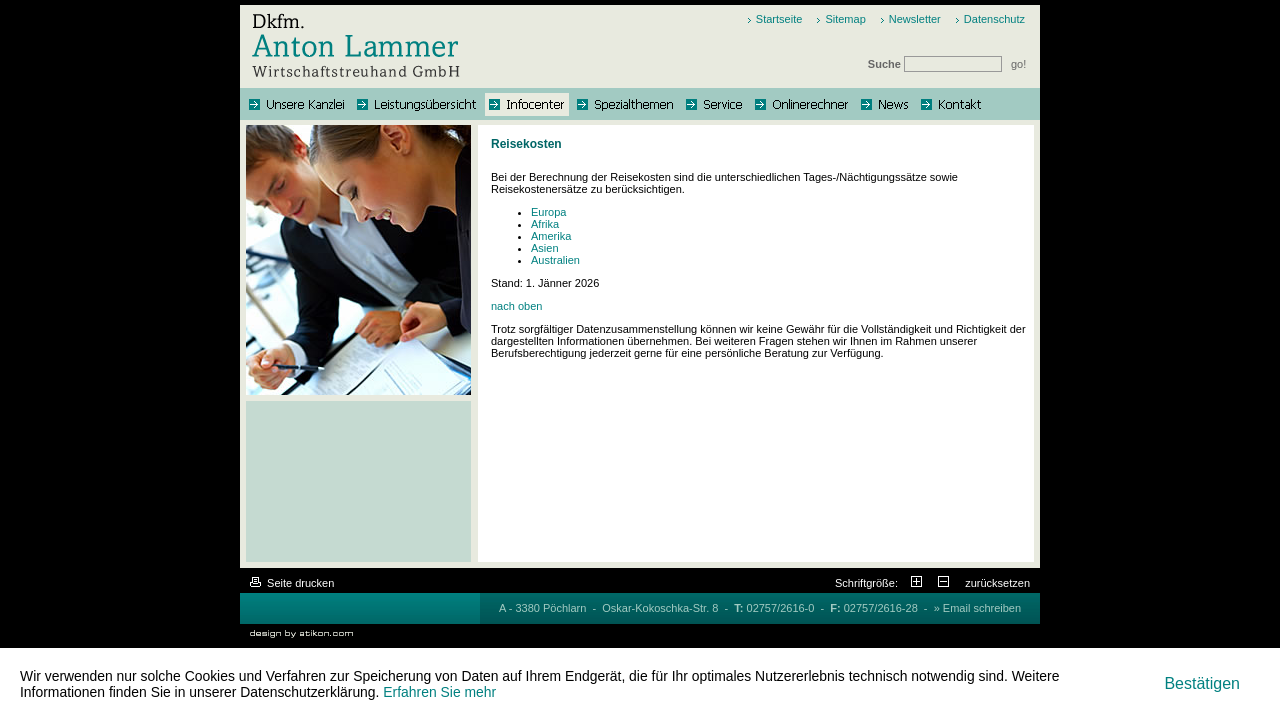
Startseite (779, 19)
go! (1018, 64)
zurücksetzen (997, 583)
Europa (548, 212)
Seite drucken (292, 583)
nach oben (516, 306)
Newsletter (915, 19)
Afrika (545, 224)
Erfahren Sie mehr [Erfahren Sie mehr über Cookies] (439, 692)
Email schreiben (982, 608)
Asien (545, 248)
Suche (936, 64)
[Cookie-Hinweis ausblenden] (1202, 684)
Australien (555, 260)
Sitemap (845, 19)
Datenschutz (994, 19)
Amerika (551, 236)
